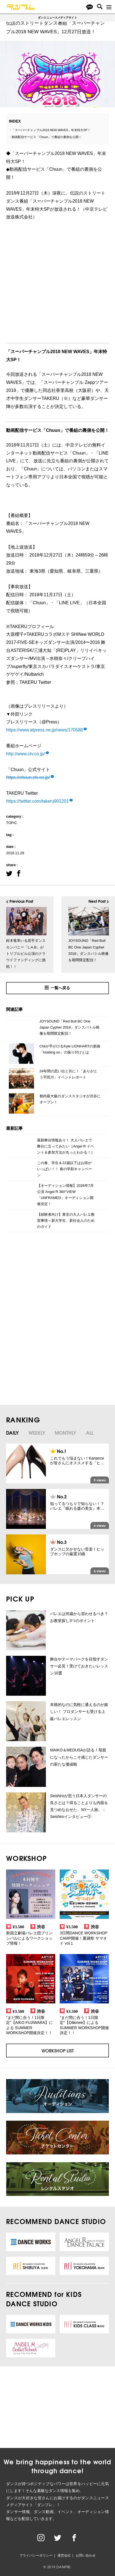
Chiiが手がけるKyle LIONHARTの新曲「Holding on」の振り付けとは (70, 1049)
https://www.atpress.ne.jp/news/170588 (44, 730)
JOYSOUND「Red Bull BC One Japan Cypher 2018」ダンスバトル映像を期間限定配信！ (70, 1027)
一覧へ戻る (57, 988)
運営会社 (64, 2555)
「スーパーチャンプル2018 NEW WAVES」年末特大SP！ (51, 130)
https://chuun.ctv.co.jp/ (28, 777)
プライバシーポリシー (36, 2555)
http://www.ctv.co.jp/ (25, 753)
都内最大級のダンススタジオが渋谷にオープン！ (70, 1099)
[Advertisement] (51, 1284)
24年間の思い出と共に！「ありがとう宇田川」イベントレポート (68, 1074)
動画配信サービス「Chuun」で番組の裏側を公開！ (47, 137)
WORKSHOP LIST (57, 2050)
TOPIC (11, 823)
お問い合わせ (86, 2555)
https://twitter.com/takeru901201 (37, 801)
